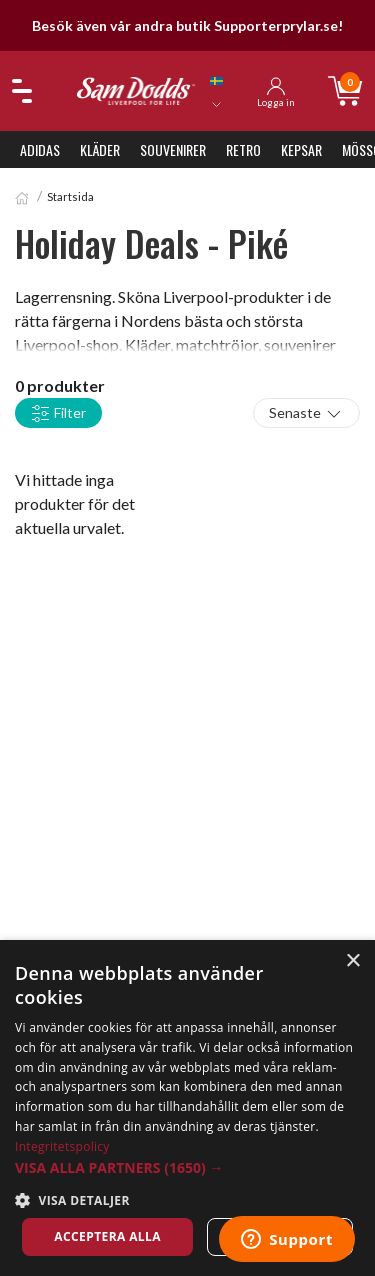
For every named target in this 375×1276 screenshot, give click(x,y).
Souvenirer (173, 149)
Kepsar (301, 149)
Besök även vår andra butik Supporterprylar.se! (187, 25)
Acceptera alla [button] (107, 1236)
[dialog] (187, 1108)
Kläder (100, 149)
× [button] (352, 961)
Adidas (40, 149)
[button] (187, 1167)
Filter (58, 414)
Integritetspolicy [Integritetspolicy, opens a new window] (62, 1146)
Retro (243, 149)
